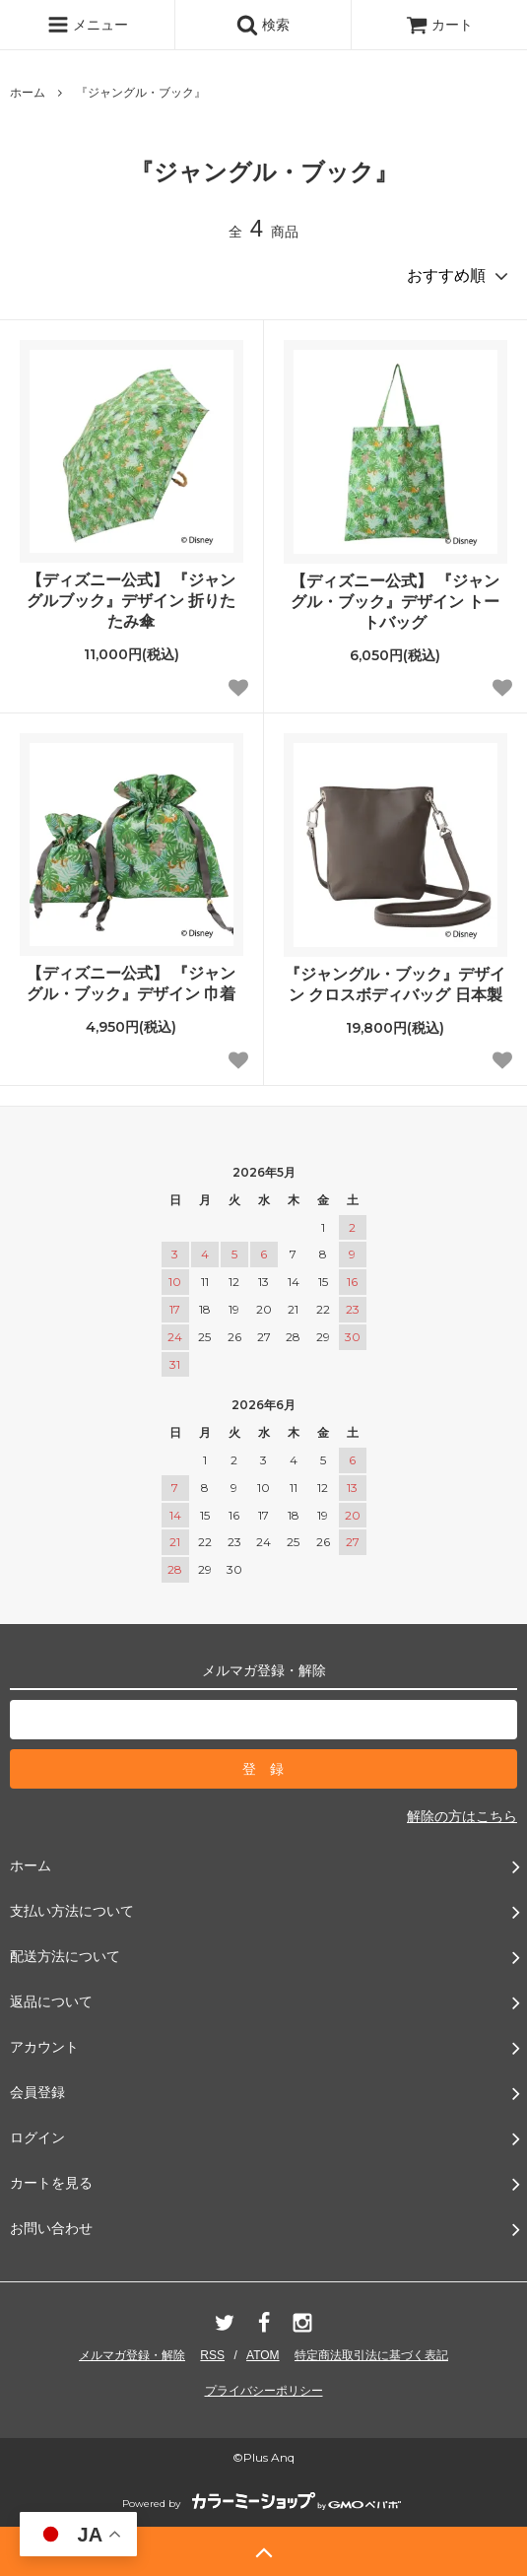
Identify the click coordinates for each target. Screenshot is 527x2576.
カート (439, 25)
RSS (212, 2355)
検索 (263, 24)
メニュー (87, 24)
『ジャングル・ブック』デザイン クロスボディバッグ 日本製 (395, 984)
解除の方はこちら (462, 1816)
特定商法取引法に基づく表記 (371, 2355)
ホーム (27, 93)
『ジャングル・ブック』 (141, 93)
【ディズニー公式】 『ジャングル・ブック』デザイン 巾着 (131, 983)
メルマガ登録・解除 (132, 2355)
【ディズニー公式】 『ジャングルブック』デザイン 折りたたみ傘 (131, 601)
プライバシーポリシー (264, 2391)
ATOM (263, 2355)
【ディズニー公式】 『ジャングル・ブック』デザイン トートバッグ (395, 602)
